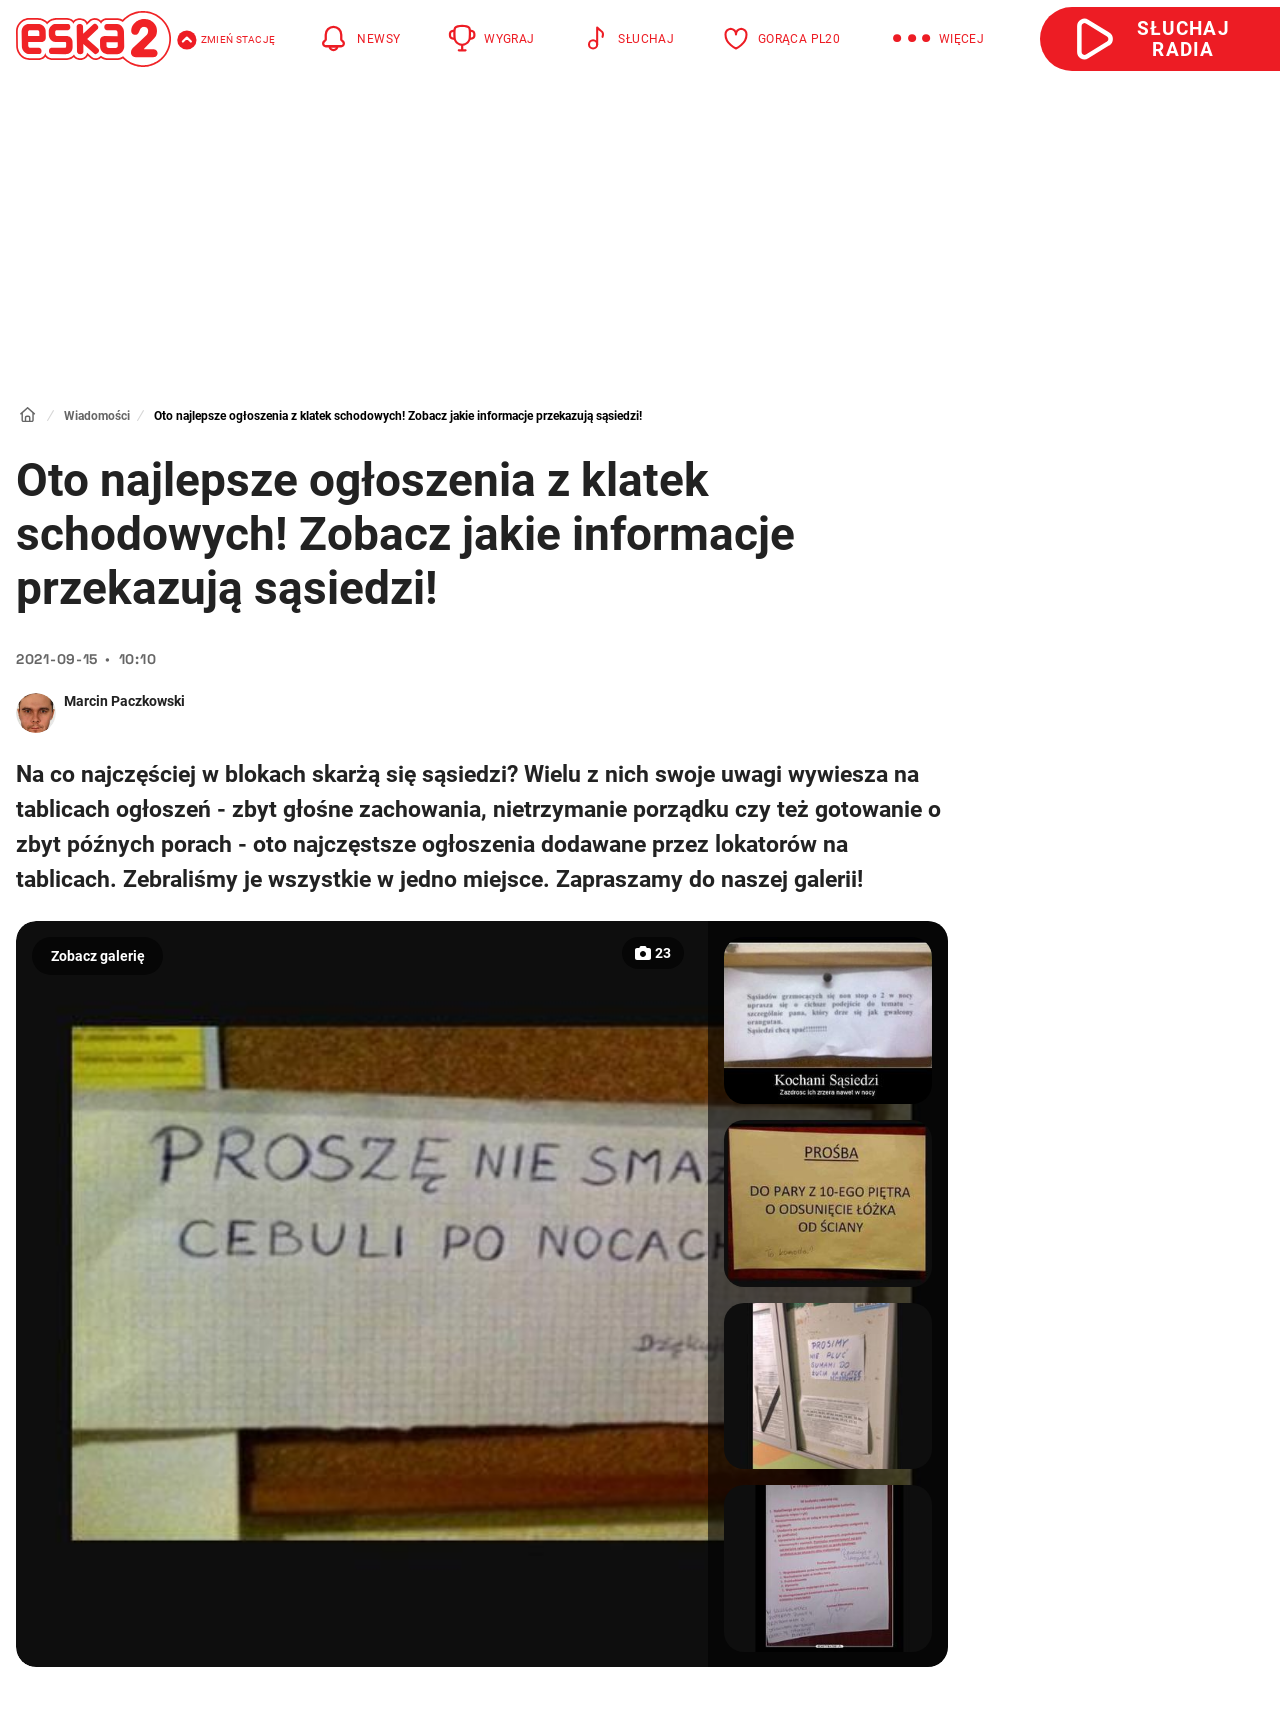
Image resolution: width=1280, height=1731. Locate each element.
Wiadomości (97, 416)
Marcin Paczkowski (124, 701)
